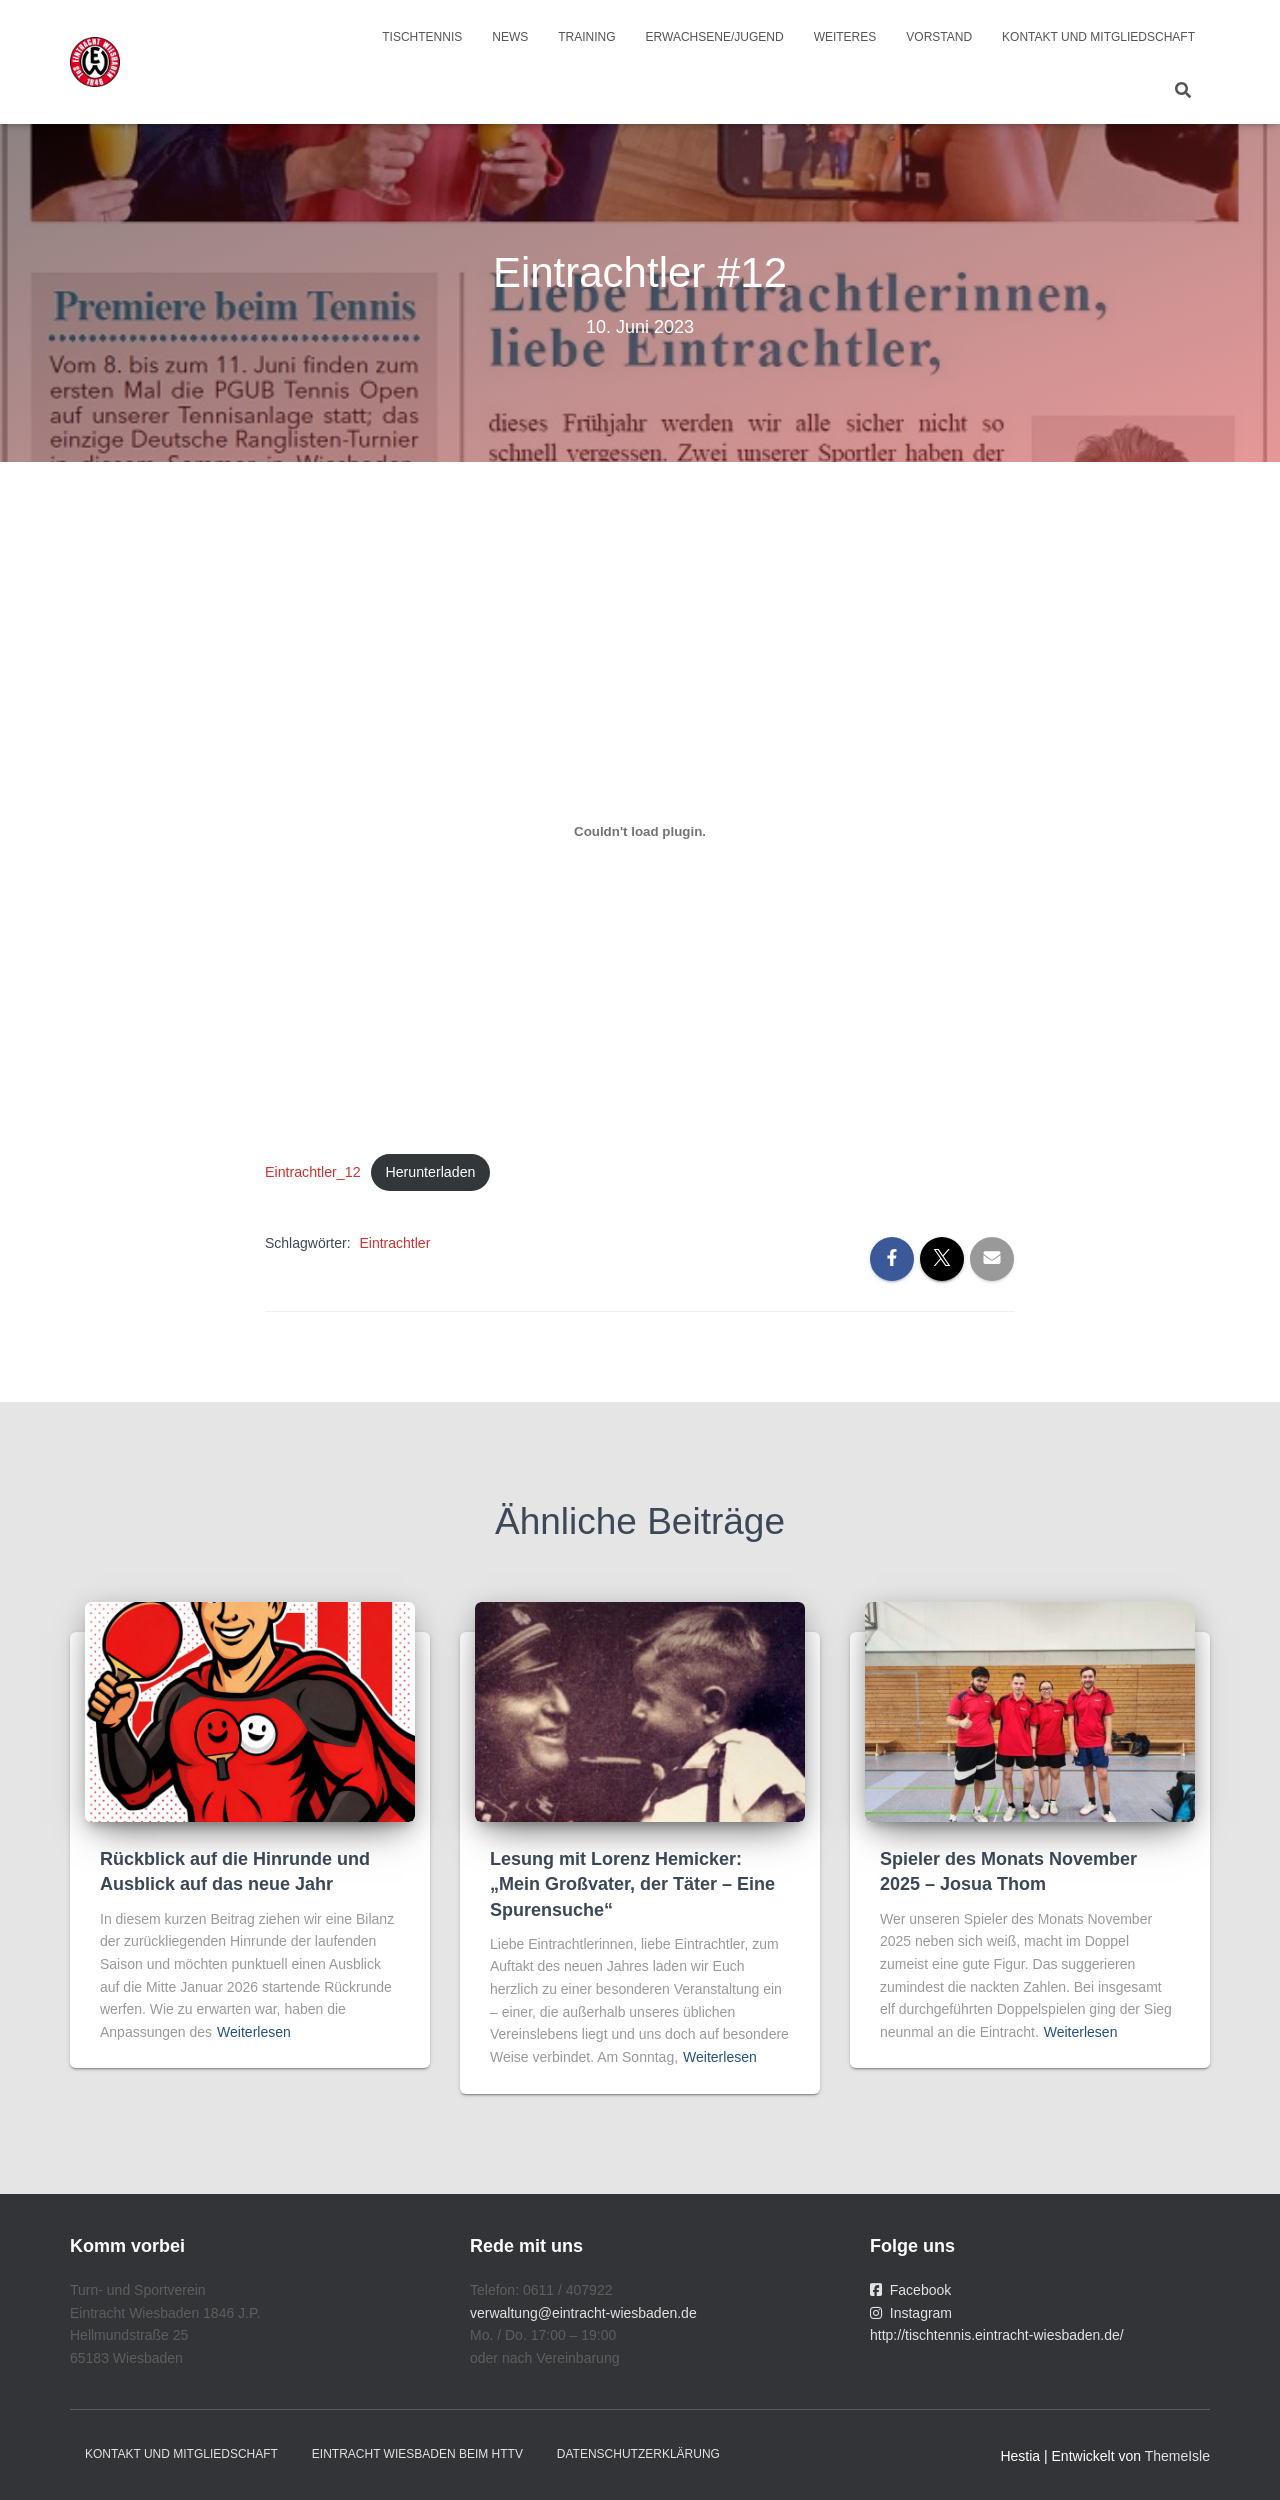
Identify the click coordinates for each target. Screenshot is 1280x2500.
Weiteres (845, 37)
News (510, 37)
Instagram (911, 2313)
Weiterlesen (254, 2032)
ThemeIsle (1177, 2457)
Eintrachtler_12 (313, 1172)
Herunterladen (432, 1172)
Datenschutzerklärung (638, 2455)
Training (586, 37)
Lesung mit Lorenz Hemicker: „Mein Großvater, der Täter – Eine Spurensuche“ (632, 1885)
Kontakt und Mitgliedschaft (1098, 37)
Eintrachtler (394, 1244)
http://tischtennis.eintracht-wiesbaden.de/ (997, 2336)
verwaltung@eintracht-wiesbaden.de (583, 2313)
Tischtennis (422, 37)
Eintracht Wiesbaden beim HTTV (417, 2455)
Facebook (910, 2290)
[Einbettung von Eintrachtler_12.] (640, 832)
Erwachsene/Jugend (715, 37)
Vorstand (939, 37)
